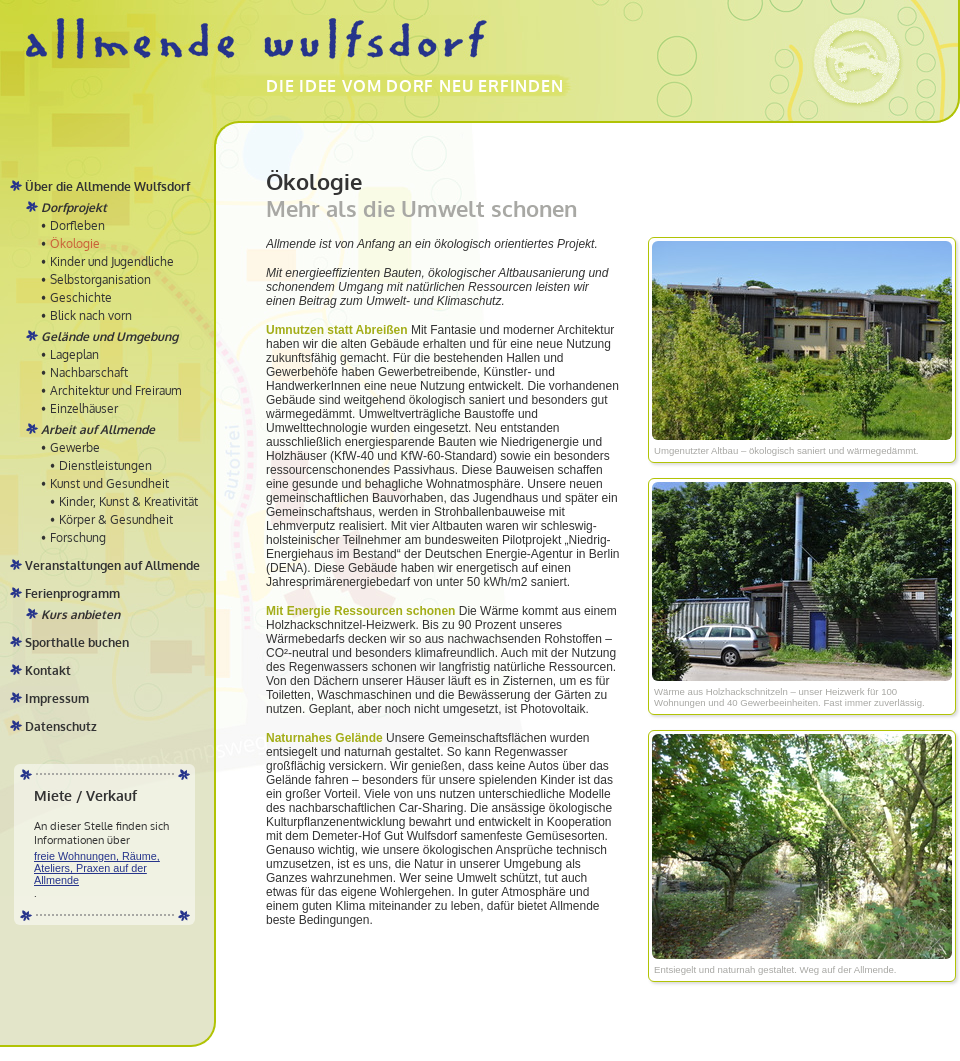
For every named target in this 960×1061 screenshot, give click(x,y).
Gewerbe (75, 447)
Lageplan (74, 354)
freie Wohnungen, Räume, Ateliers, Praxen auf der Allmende (97, 868)
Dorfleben (77, 225)
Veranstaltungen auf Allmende (112, 565)
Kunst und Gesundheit (109, 483)
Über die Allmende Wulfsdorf (107, 186)
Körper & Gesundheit (116, 519)
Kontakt (48, 670)
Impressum (57, 698)
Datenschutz (61, 726)
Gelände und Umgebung (109, 336)
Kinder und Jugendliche (112, 261)
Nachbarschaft (89, 372)
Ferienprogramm (72, 593)
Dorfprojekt (74, 207)
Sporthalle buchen (77, 642)
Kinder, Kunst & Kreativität (128, 501)
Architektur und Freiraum (115, 390)
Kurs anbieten (80, 614)
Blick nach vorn (91, 315)
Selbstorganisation (100, 279)
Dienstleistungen (105, 465)
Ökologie (75, 243)
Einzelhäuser (84, 408)
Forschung (78, 537)
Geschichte (81, 297)
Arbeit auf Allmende (98, 429)
